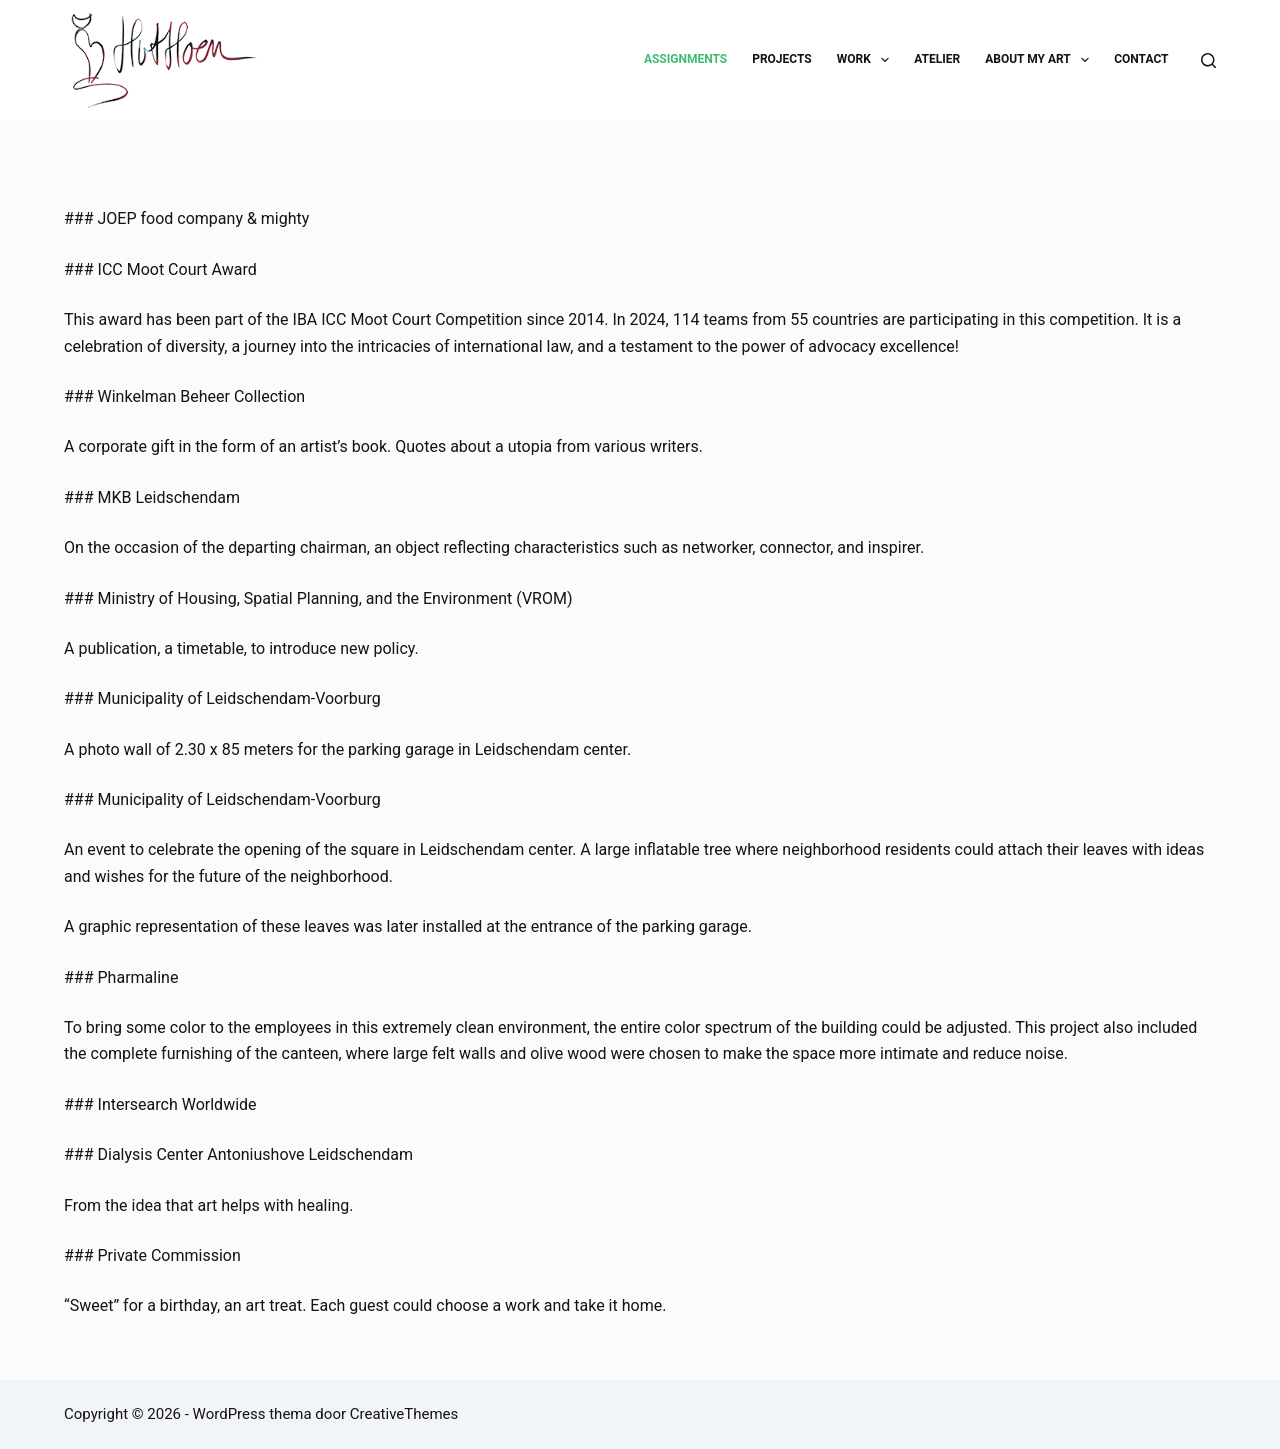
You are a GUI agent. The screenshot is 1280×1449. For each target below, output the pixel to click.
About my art (1041, 60)
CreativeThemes (404, 1414)
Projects (782, 59)
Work (867, 60)
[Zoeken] (1208, 60)
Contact (1141, 59)
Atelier (937, 59)
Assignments (685, 59)
